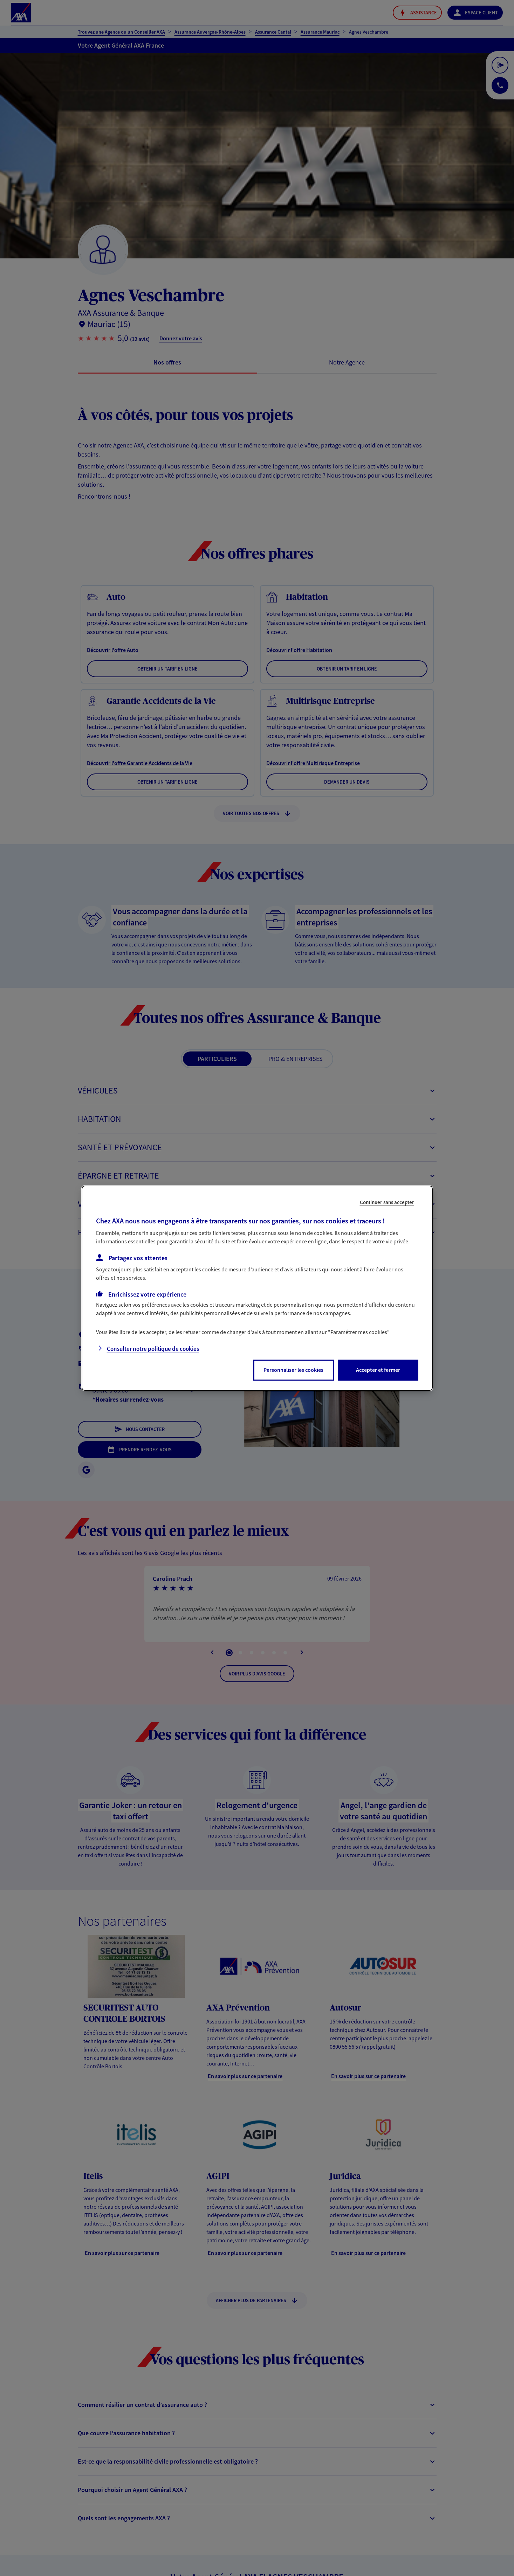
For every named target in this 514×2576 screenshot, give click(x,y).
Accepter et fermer (378, 1369)
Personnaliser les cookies (293, 1369)
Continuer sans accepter (387, 1202)
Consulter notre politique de (153, 1349)
